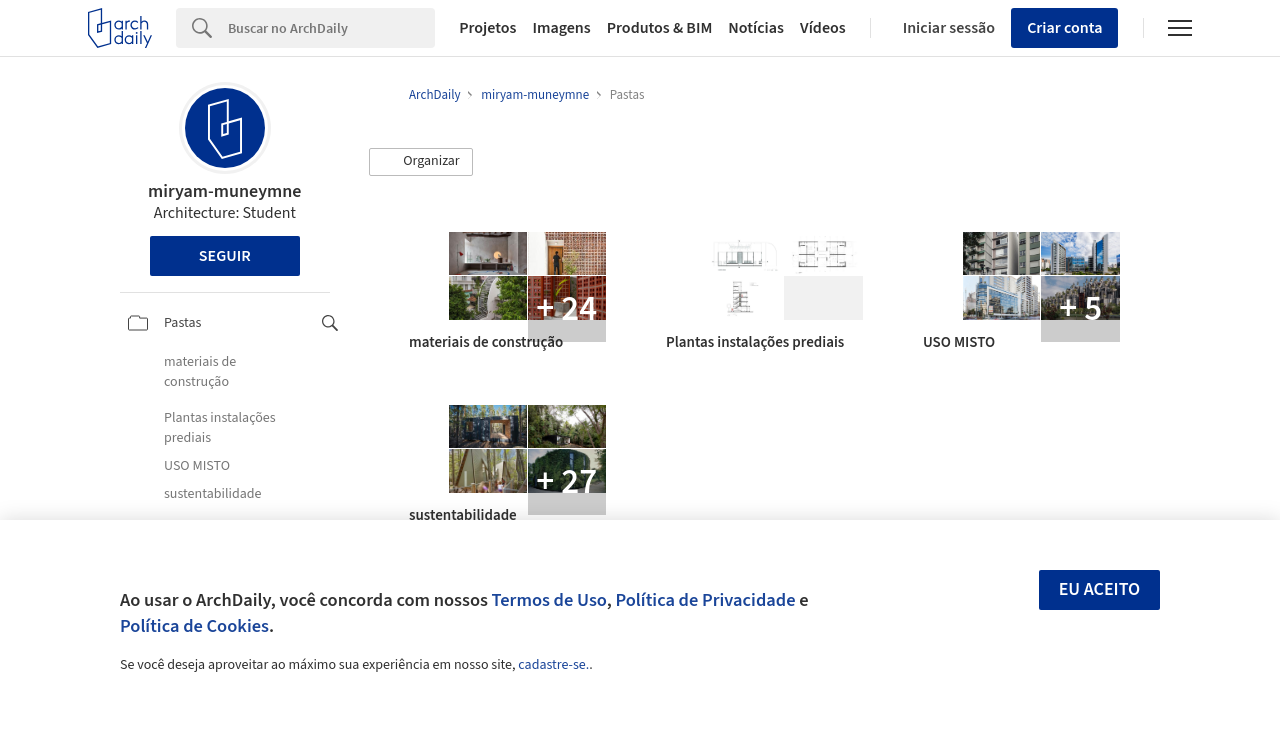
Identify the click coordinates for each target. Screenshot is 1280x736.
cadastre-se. (553, 665)
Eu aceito (1100, 589)
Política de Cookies (194, 626)
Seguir (225, 256)
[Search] (331, 28)
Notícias (756, 28)
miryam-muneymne (224, 191)
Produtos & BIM (660, 28)
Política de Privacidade (705, 600)
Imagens (561, 28)
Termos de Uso (549, 600)
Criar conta (1064, 28)
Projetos (487, 28)
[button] (421, 162)
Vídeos (823, 28)
